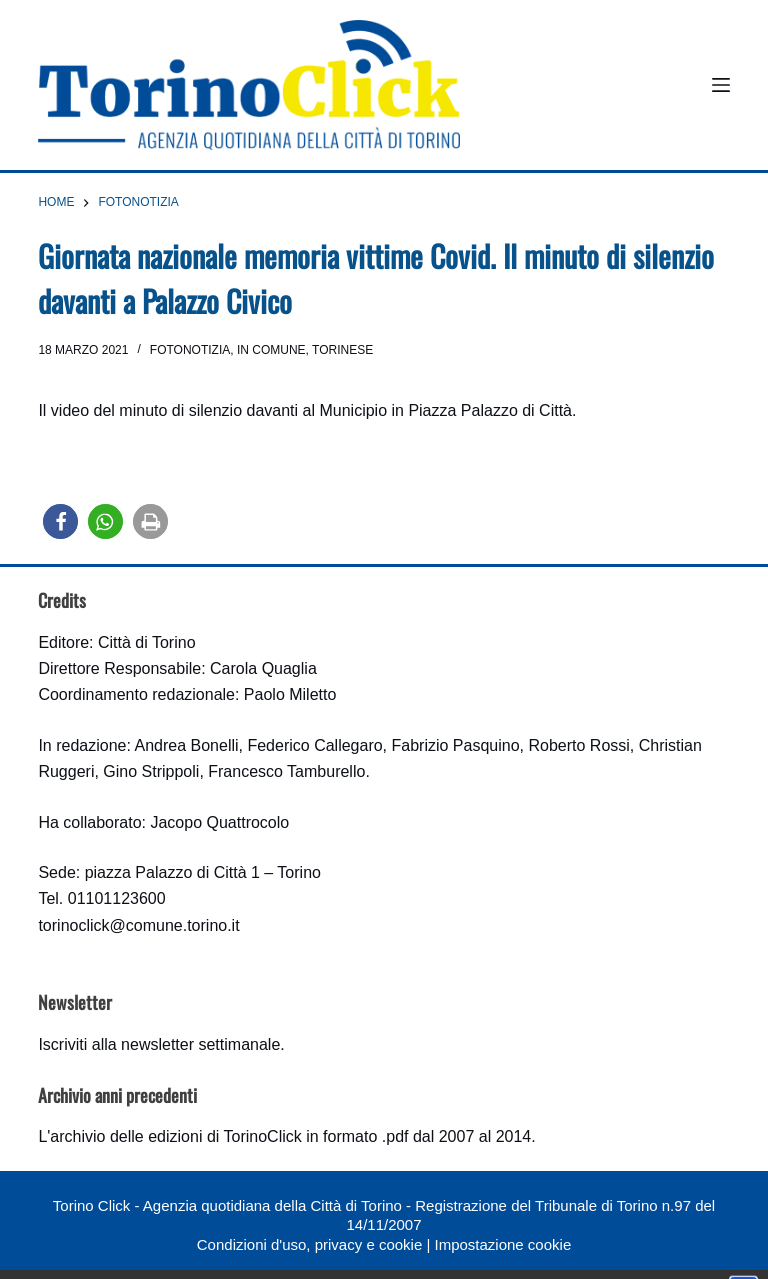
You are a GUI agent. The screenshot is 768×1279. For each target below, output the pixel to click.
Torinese (342, 350)
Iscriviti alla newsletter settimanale (159, 1044)
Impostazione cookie (502, 1244)
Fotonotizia (190, 350)
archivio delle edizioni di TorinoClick (175, 1136)
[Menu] (721, 85)
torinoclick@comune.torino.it (138, 925)
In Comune (271, 350)
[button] (60, 521)
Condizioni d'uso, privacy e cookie (309, 1244)
